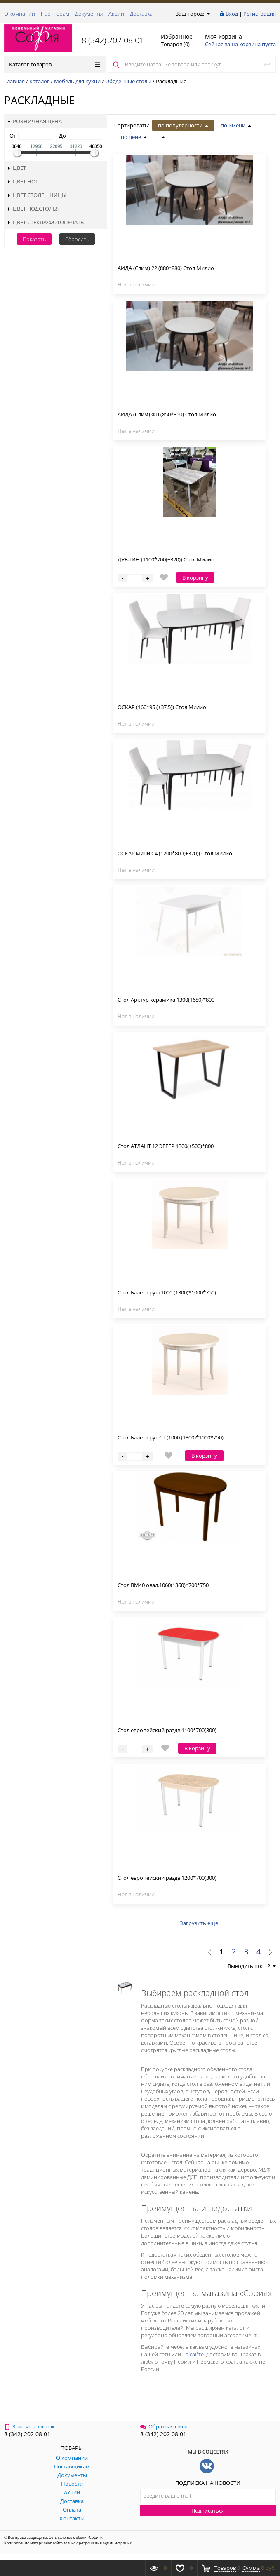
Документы (89, 13)
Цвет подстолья (33, 208)
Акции (116, 13)
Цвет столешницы (36, 195)
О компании (19, 13)
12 (270, 1966)
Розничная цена (34, 121)
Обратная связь (164, 2426)
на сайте (193, 2354)
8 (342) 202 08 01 (113, 40)
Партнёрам (55, 13)
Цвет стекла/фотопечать (45, 222)
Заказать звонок (29, 2426)
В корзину (195, 577)
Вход (232, 13)
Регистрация (259, 13)
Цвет (16, 167)
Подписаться (207, 2510)
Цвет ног (22, 181)
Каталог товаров (54, 64)
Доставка (141, 13)
